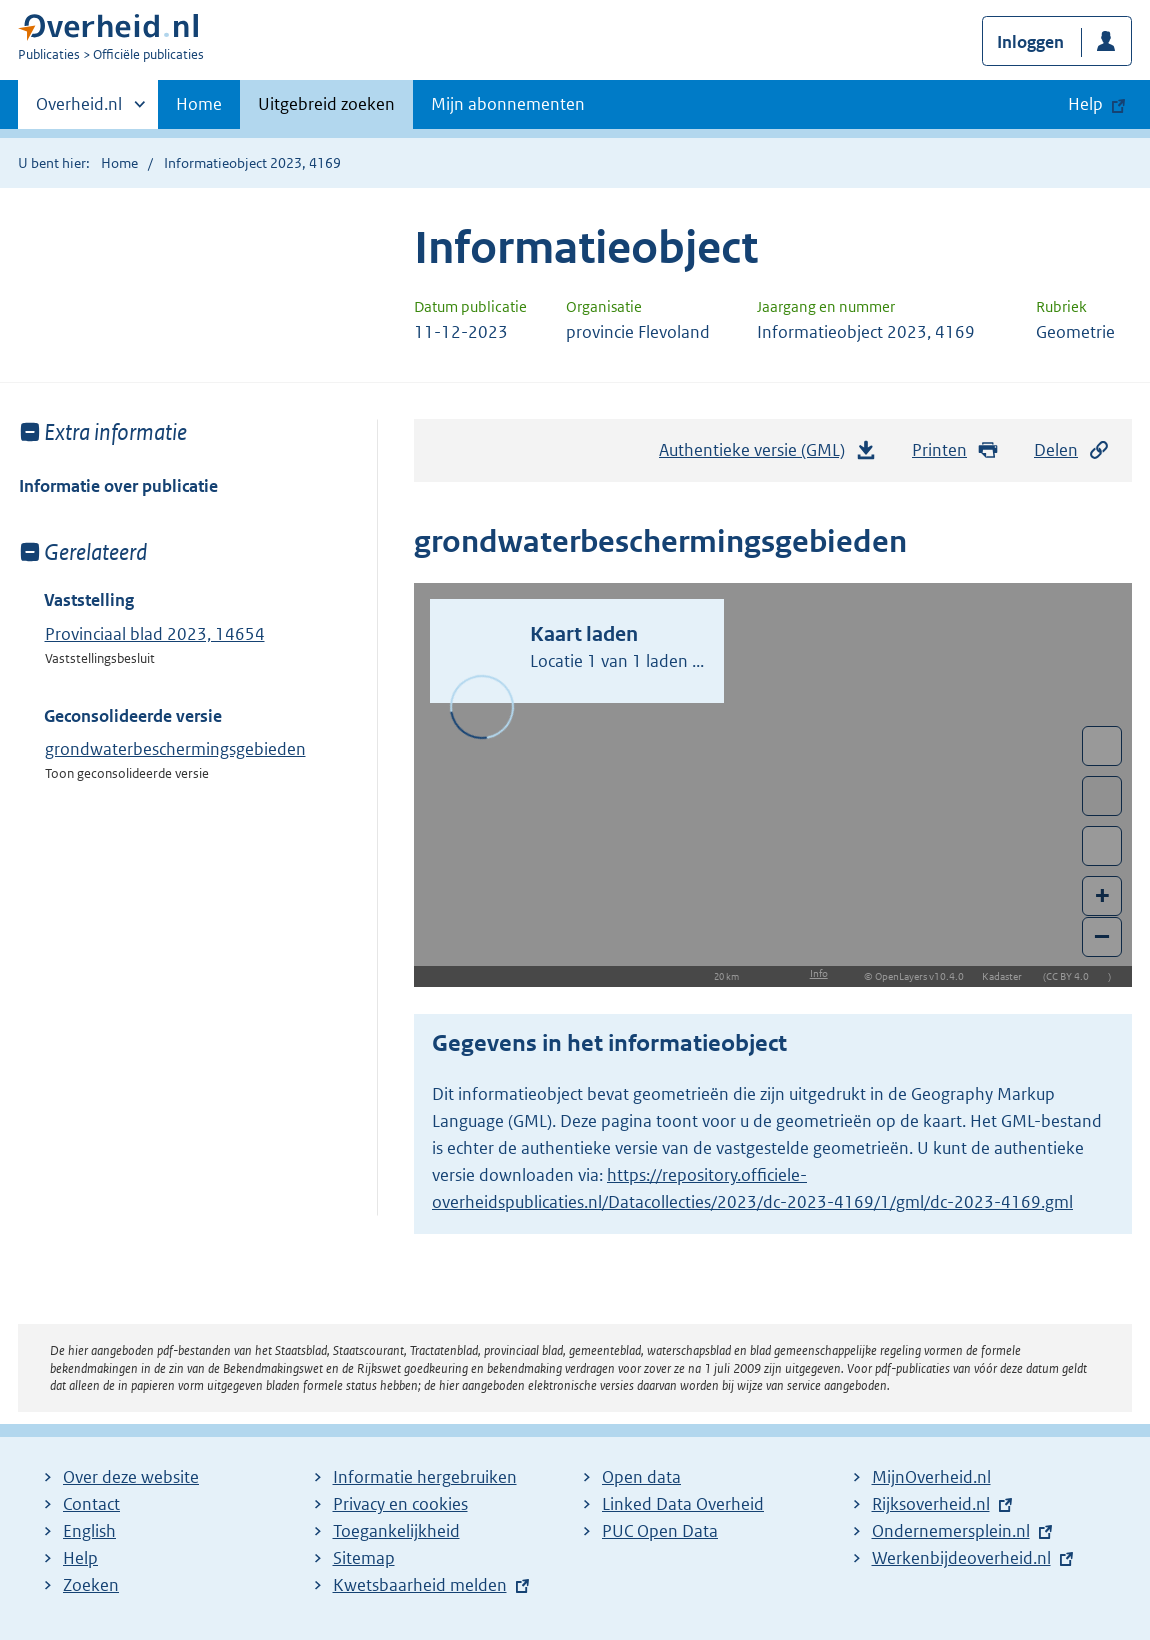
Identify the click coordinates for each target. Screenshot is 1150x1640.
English (89, 1531)
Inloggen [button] (1030, 42)
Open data (641, 1477)
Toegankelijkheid (396, 1531)
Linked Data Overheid (683, 1504)
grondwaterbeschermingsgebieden (175, 749)
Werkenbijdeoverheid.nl (961, 1558)
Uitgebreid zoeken (326, 104)
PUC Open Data (660, 1531)
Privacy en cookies (400, 1504)
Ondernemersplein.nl (951, 1531)
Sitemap (364, 1558)
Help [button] (1085, 104)
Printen (955, 450)
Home (199, 104)
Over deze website (131, 1477)
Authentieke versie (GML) (768, 455)
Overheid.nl (79, 110)
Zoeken (91, 1585)
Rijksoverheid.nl (931, 1504)
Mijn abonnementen (508, 104)
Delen (1072, 450)
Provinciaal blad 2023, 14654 (155, 634)
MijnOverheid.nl (931, 1477)
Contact (91, 1504)
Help (80, 1558)
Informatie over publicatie (118, 486)
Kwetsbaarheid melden (420, 1585)
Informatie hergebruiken (425, 1477)
